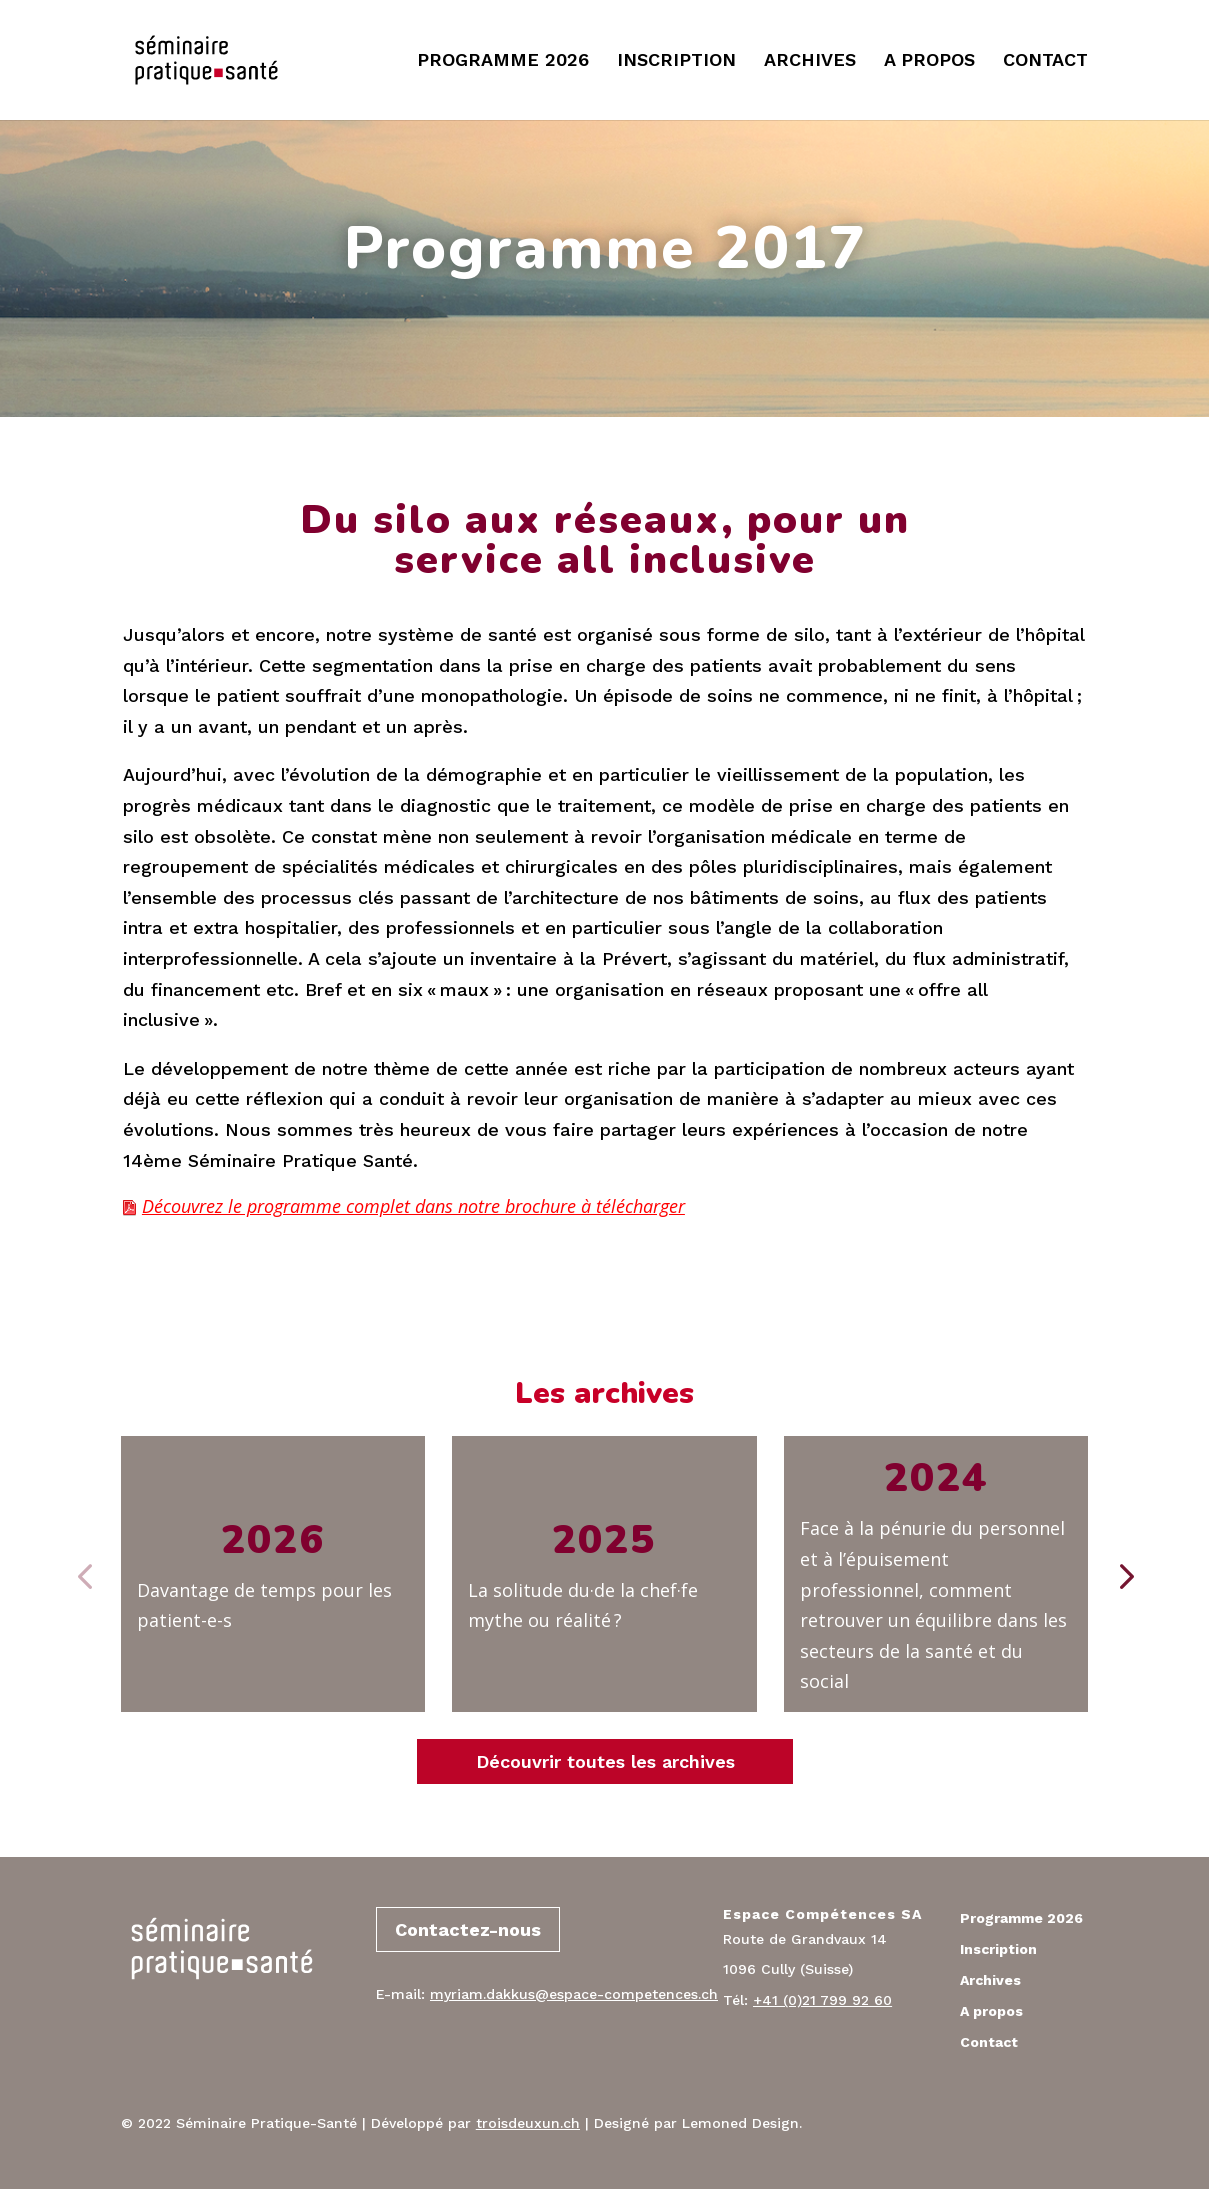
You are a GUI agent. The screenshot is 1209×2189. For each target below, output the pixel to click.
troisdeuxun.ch (528, 2123)
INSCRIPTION (676, 61)
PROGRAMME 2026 (503, 61)
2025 (604, 1540)
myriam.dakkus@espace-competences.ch (574, 1994)
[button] (1124, 1574)
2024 (936, 1478)
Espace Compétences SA (822, 1914)
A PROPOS (929, 61)
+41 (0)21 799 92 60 (822, 2000)
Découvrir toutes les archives (605, 1761)
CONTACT (1045, 61)
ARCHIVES (810, 61)
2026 (273, 1540)
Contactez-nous (468, 1929)
